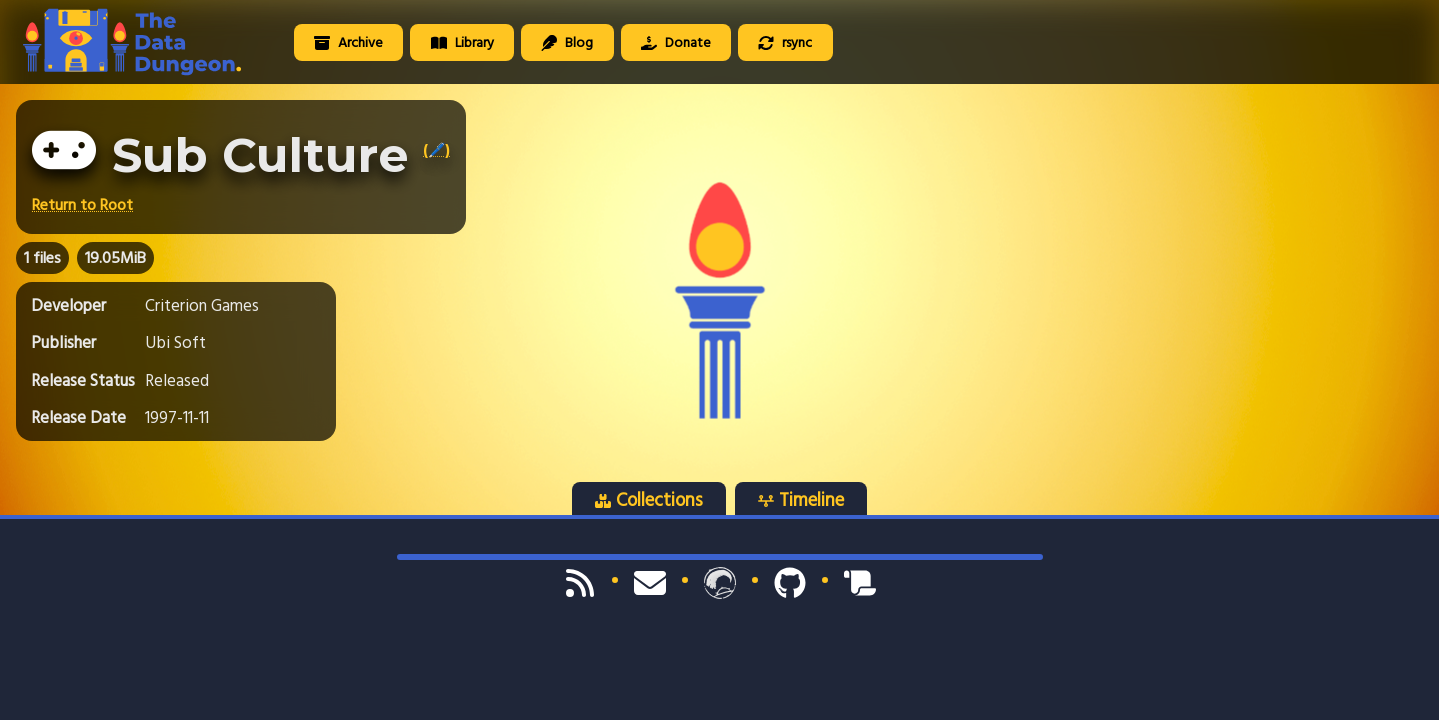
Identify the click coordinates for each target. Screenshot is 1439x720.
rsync (785, 42)
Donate (676, 42)
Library (462, 42)
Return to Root (82, 205)
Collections (649, 500)
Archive (348, 42)
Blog (567, 42)
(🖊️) (436, 150)
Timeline (801, 500)
